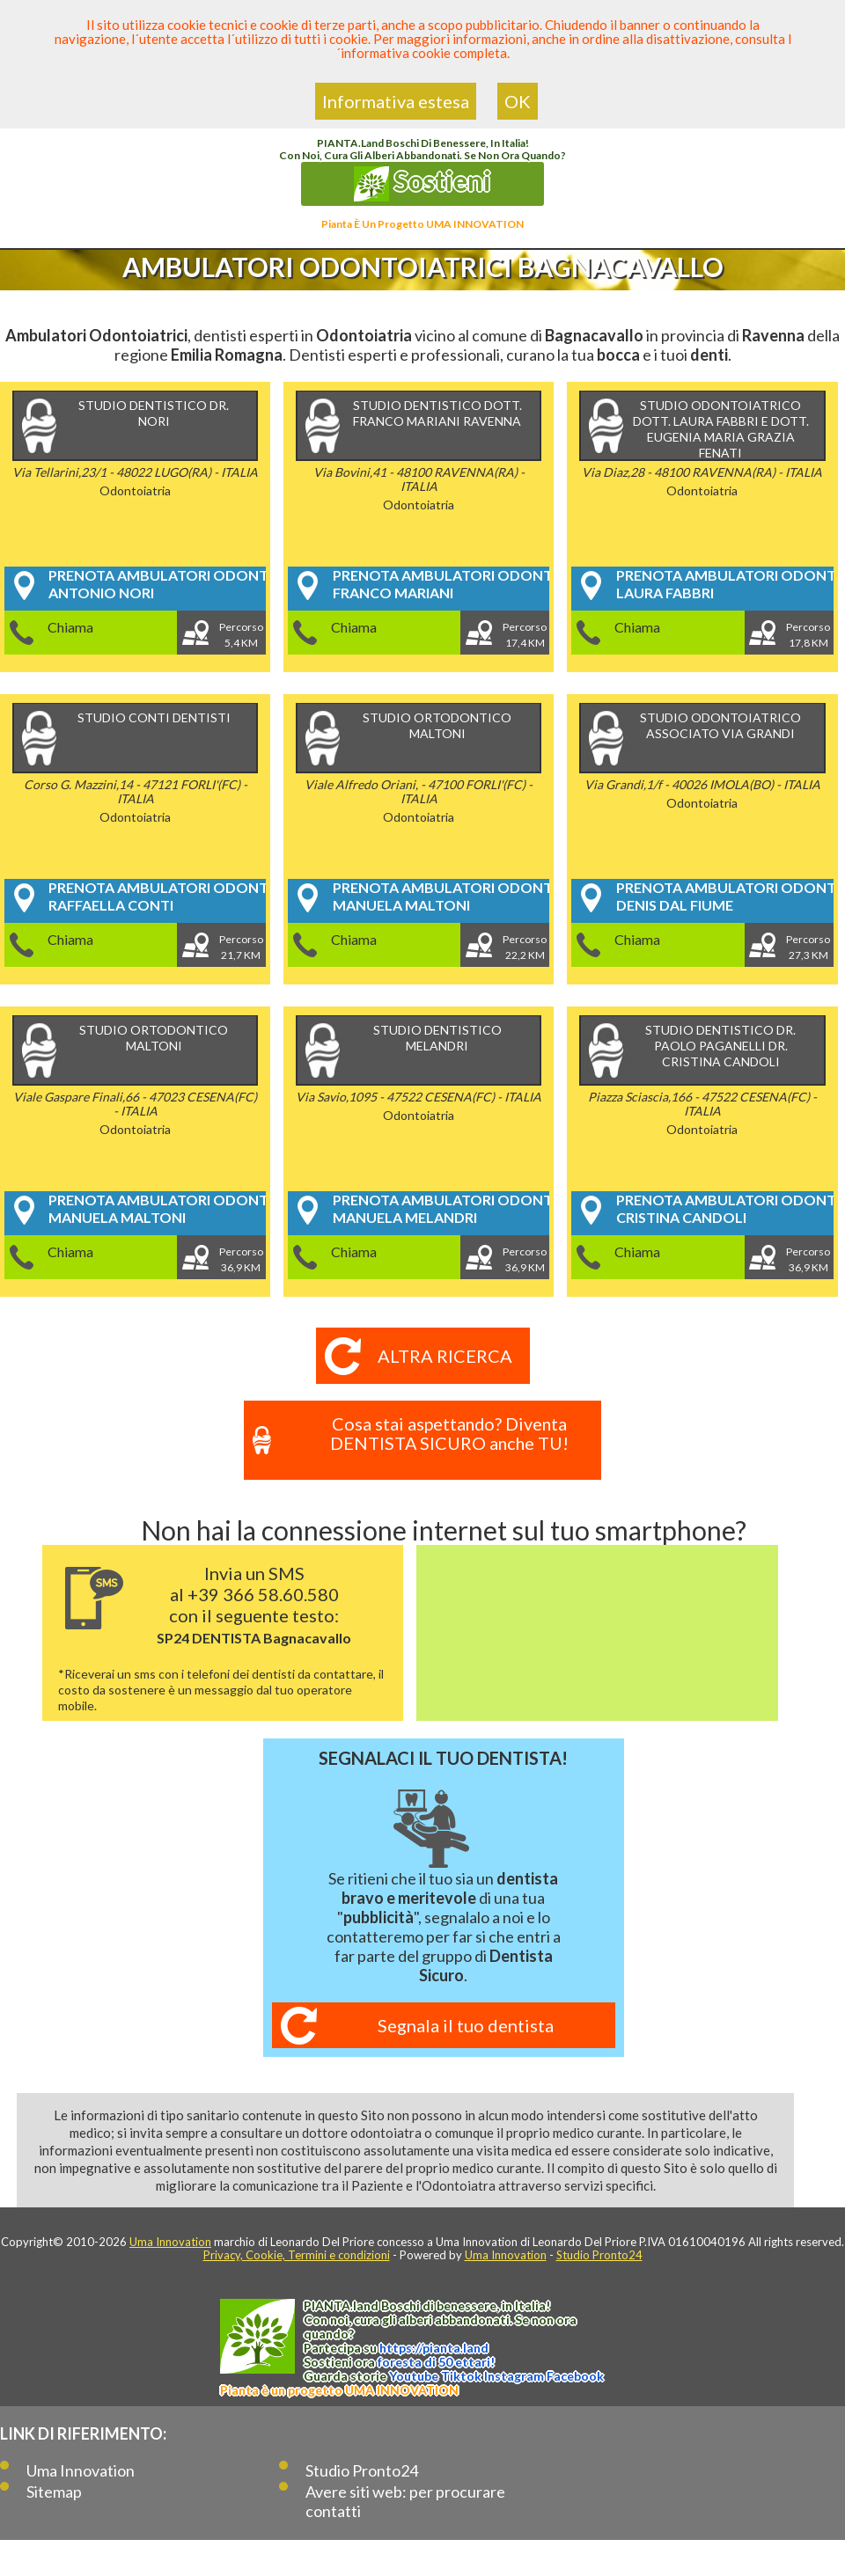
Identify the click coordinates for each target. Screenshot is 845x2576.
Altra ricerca (445, 1355)
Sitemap (54, 2491)
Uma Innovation (170, 2242)
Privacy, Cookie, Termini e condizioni (296, 2255)
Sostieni (422, 183)
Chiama (70, 626)
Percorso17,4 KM (525, 634)
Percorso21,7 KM (241, 947)
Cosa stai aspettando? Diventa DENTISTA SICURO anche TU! (448, 1433)
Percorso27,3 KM (809, 947)
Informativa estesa (395, 101)
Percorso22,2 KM (525, 947)
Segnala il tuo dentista (466, 2025)
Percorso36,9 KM (241, 1259)
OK (517, 101)
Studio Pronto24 (599, 2255)
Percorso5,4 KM (241, 634)
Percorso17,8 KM (809, 634)
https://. (434, 2347)
